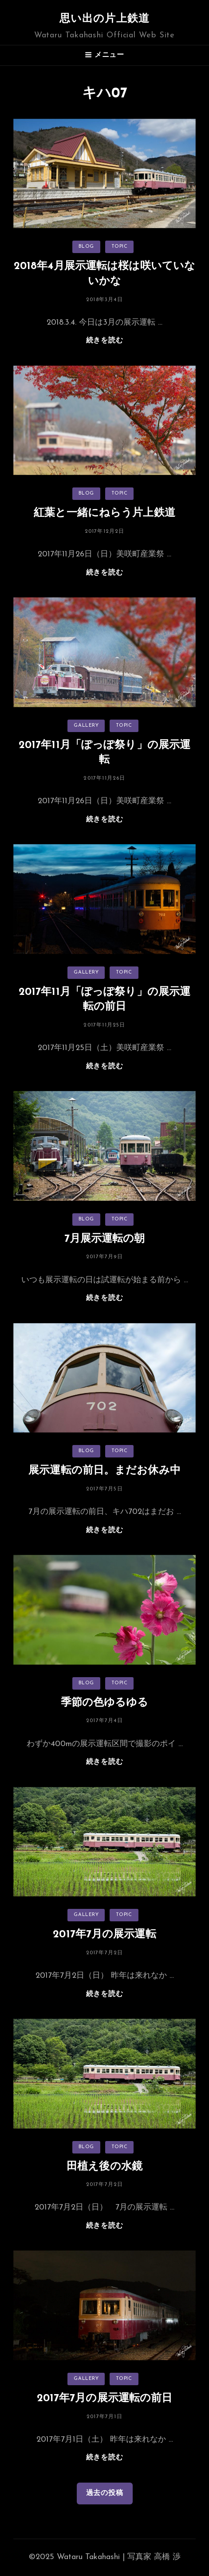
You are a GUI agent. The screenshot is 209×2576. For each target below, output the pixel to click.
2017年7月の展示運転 (104, 1934)
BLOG (86, 246)
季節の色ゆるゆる (105, 1703)
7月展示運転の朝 (104, 1239)
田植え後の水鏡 (104, 2166)
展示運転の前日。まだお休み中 (104, 1470)
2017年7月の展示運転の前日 (105, 2398)
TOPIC (119, 246)
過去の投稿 (104, 2493)
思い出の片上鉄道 (104, 19)
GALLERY (86, 725)
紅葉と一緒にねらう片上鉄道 (104, 513)
